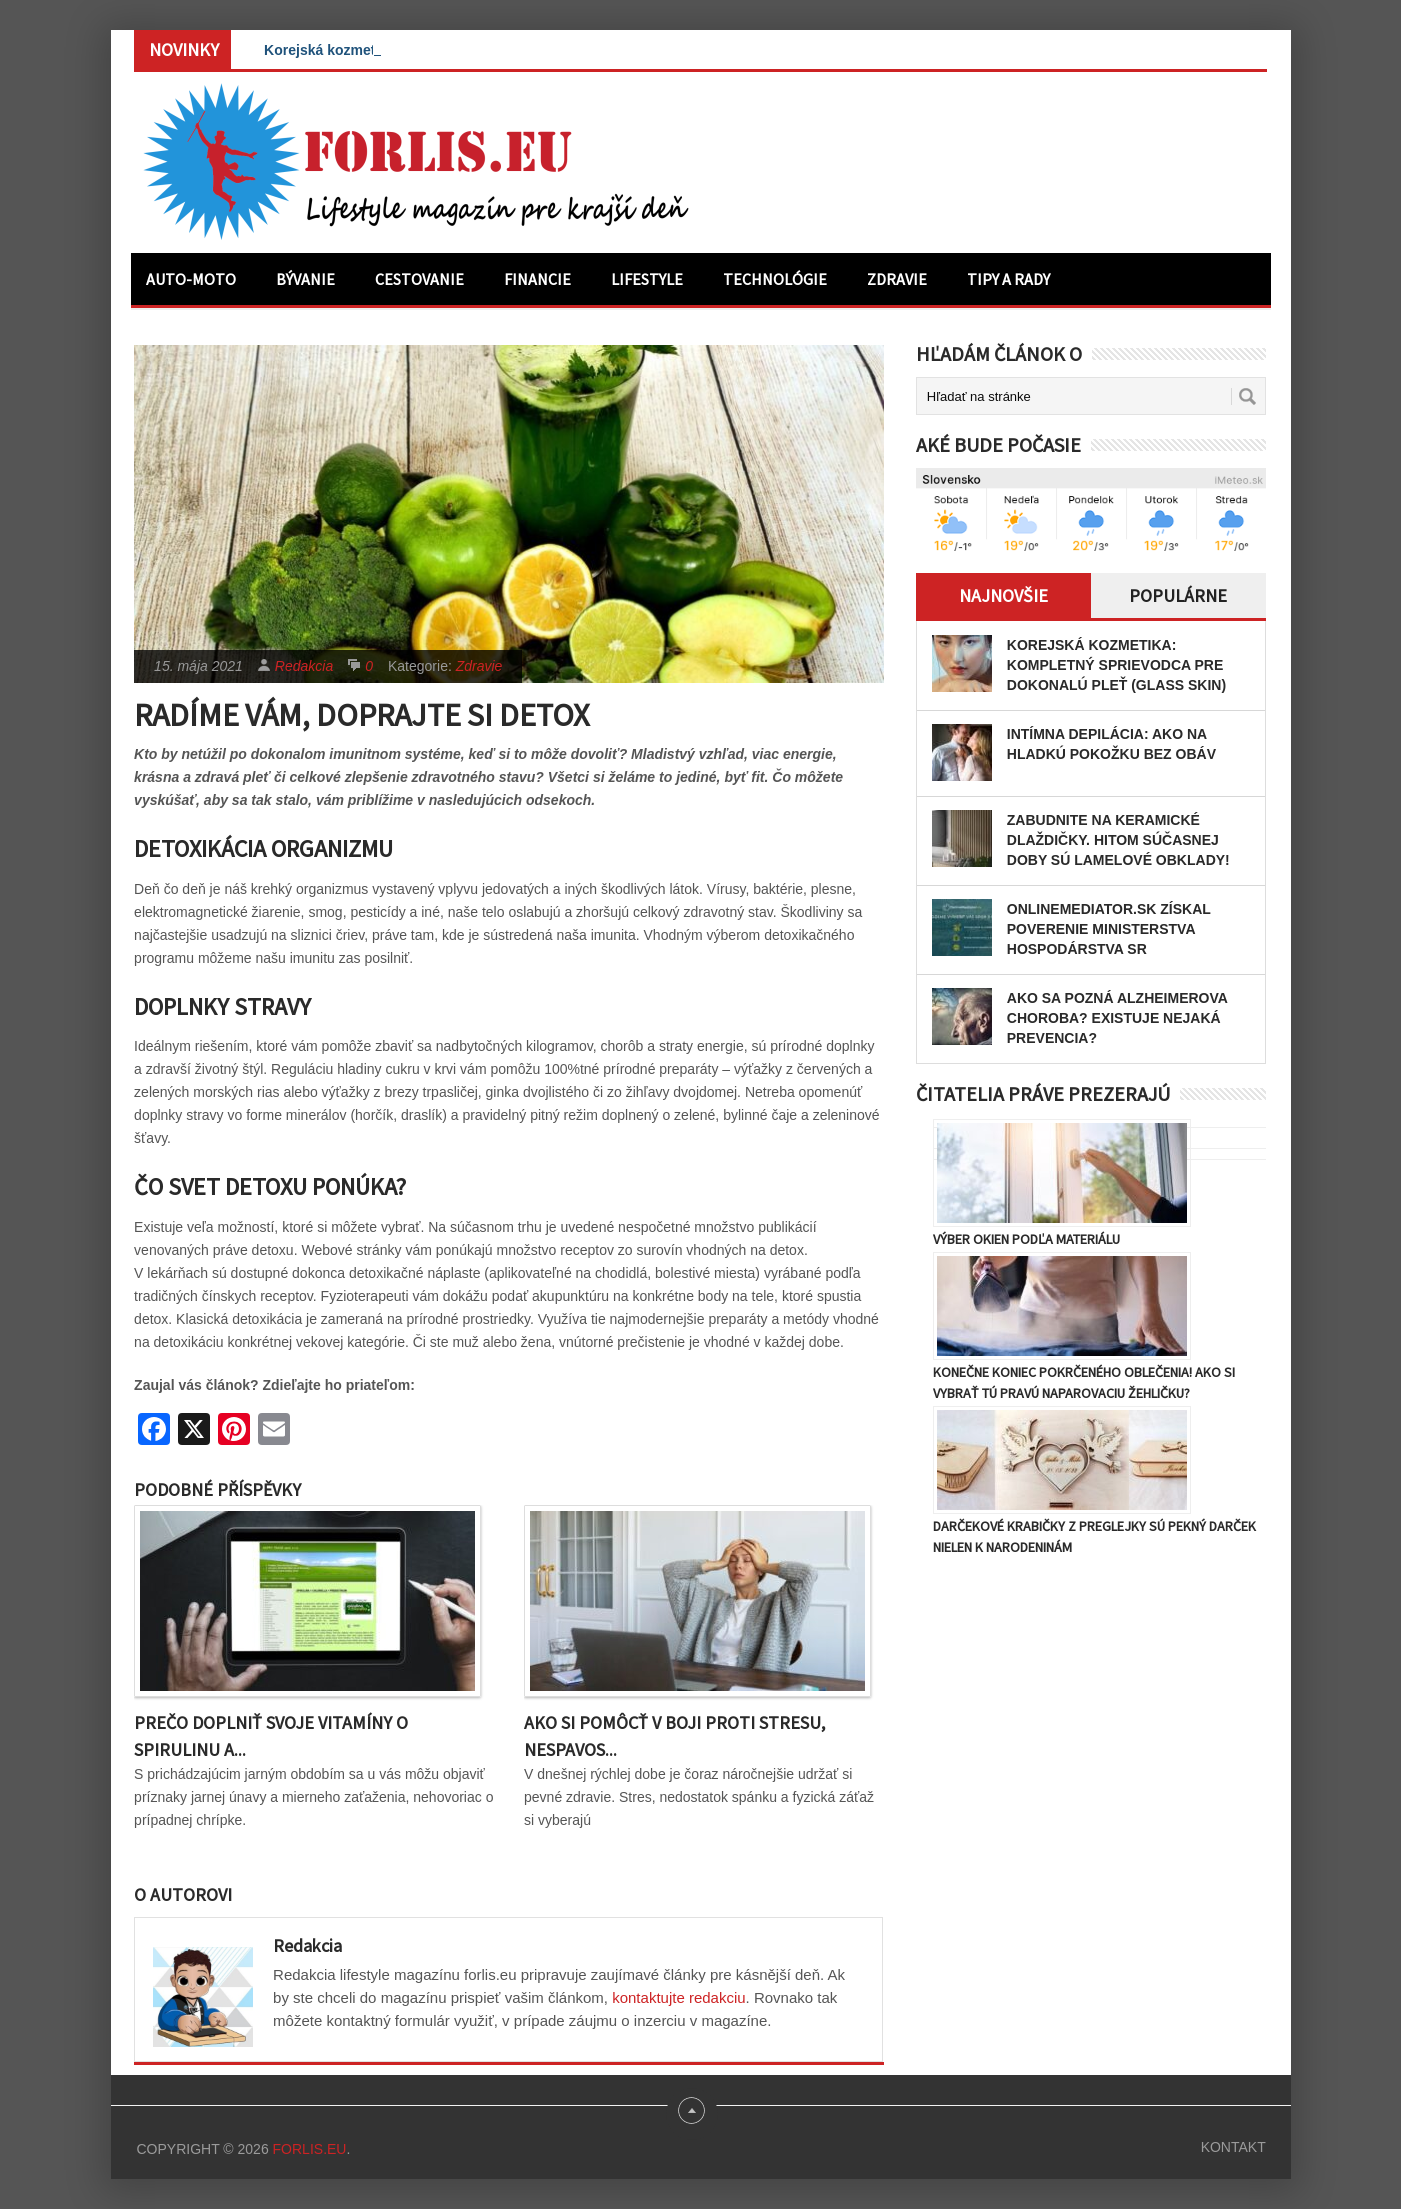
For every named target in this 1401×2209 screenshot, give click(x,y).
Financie (537, 279)
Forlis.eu (310, 2149)
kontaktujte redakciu (678, 1997)
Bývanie (305, 279)
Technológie (775, 279)
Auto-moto (191, 279)
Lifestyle (647, 279)
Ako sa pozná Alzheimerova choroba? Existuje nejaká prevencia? (1117, 1018)
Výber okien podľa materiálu (1026, 1239)
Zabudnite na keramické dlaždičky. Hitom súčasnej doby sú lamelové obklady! (1118, 840)
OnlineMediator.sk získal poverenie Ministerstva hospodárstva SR (1109, 929)
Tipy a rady (1008, 279)
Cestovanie (419, 279)
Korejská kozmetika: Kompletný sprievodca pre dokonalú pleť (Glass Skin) (1116, 665)
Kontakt (1233, 2147)
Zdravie (897, 279)
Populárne (1178, 595)
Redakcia (304, 666)
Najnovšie (1003, 595)
